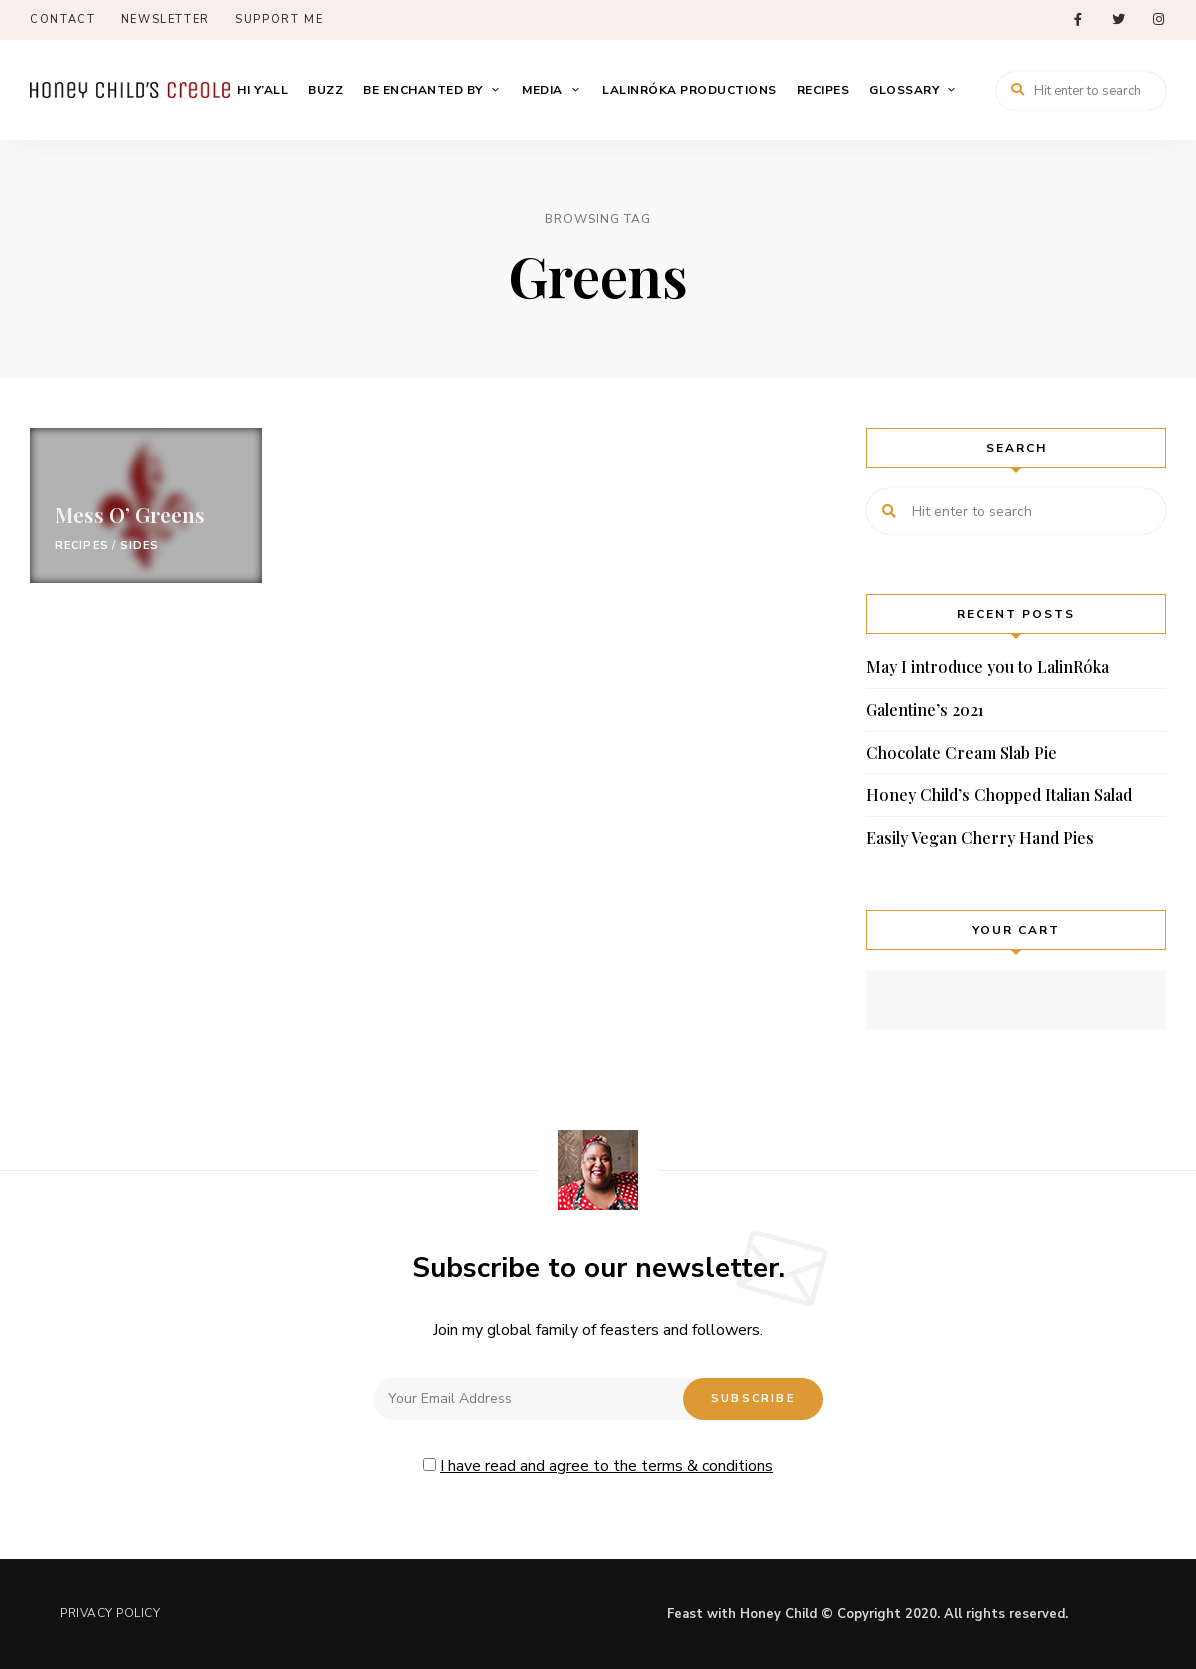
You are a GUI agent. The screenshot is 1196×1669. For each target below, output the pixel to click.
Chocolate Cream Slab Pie (961, 752)
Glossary (904, 90)
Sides (140, 545)
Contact (63, 19)
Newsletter (166, 19)
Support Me (279, 19)
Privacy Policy (110, 1613)
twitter (1118, 20)
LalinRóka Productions (689, 90)
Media (542, 90)
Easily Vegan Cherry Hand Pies (980, 837)
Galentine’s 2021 (925, 709)
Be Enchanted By (423, 90)
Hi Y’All (262, 90)
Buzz (325, 90)
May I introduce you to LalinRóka (987, 666)
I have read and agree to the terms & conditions (606, 1466)
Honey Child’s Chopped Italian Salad (999, 794)
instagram (1158, 20)
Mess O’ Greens (130, 514)
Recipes (823, 90)
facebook (1078, 20)
